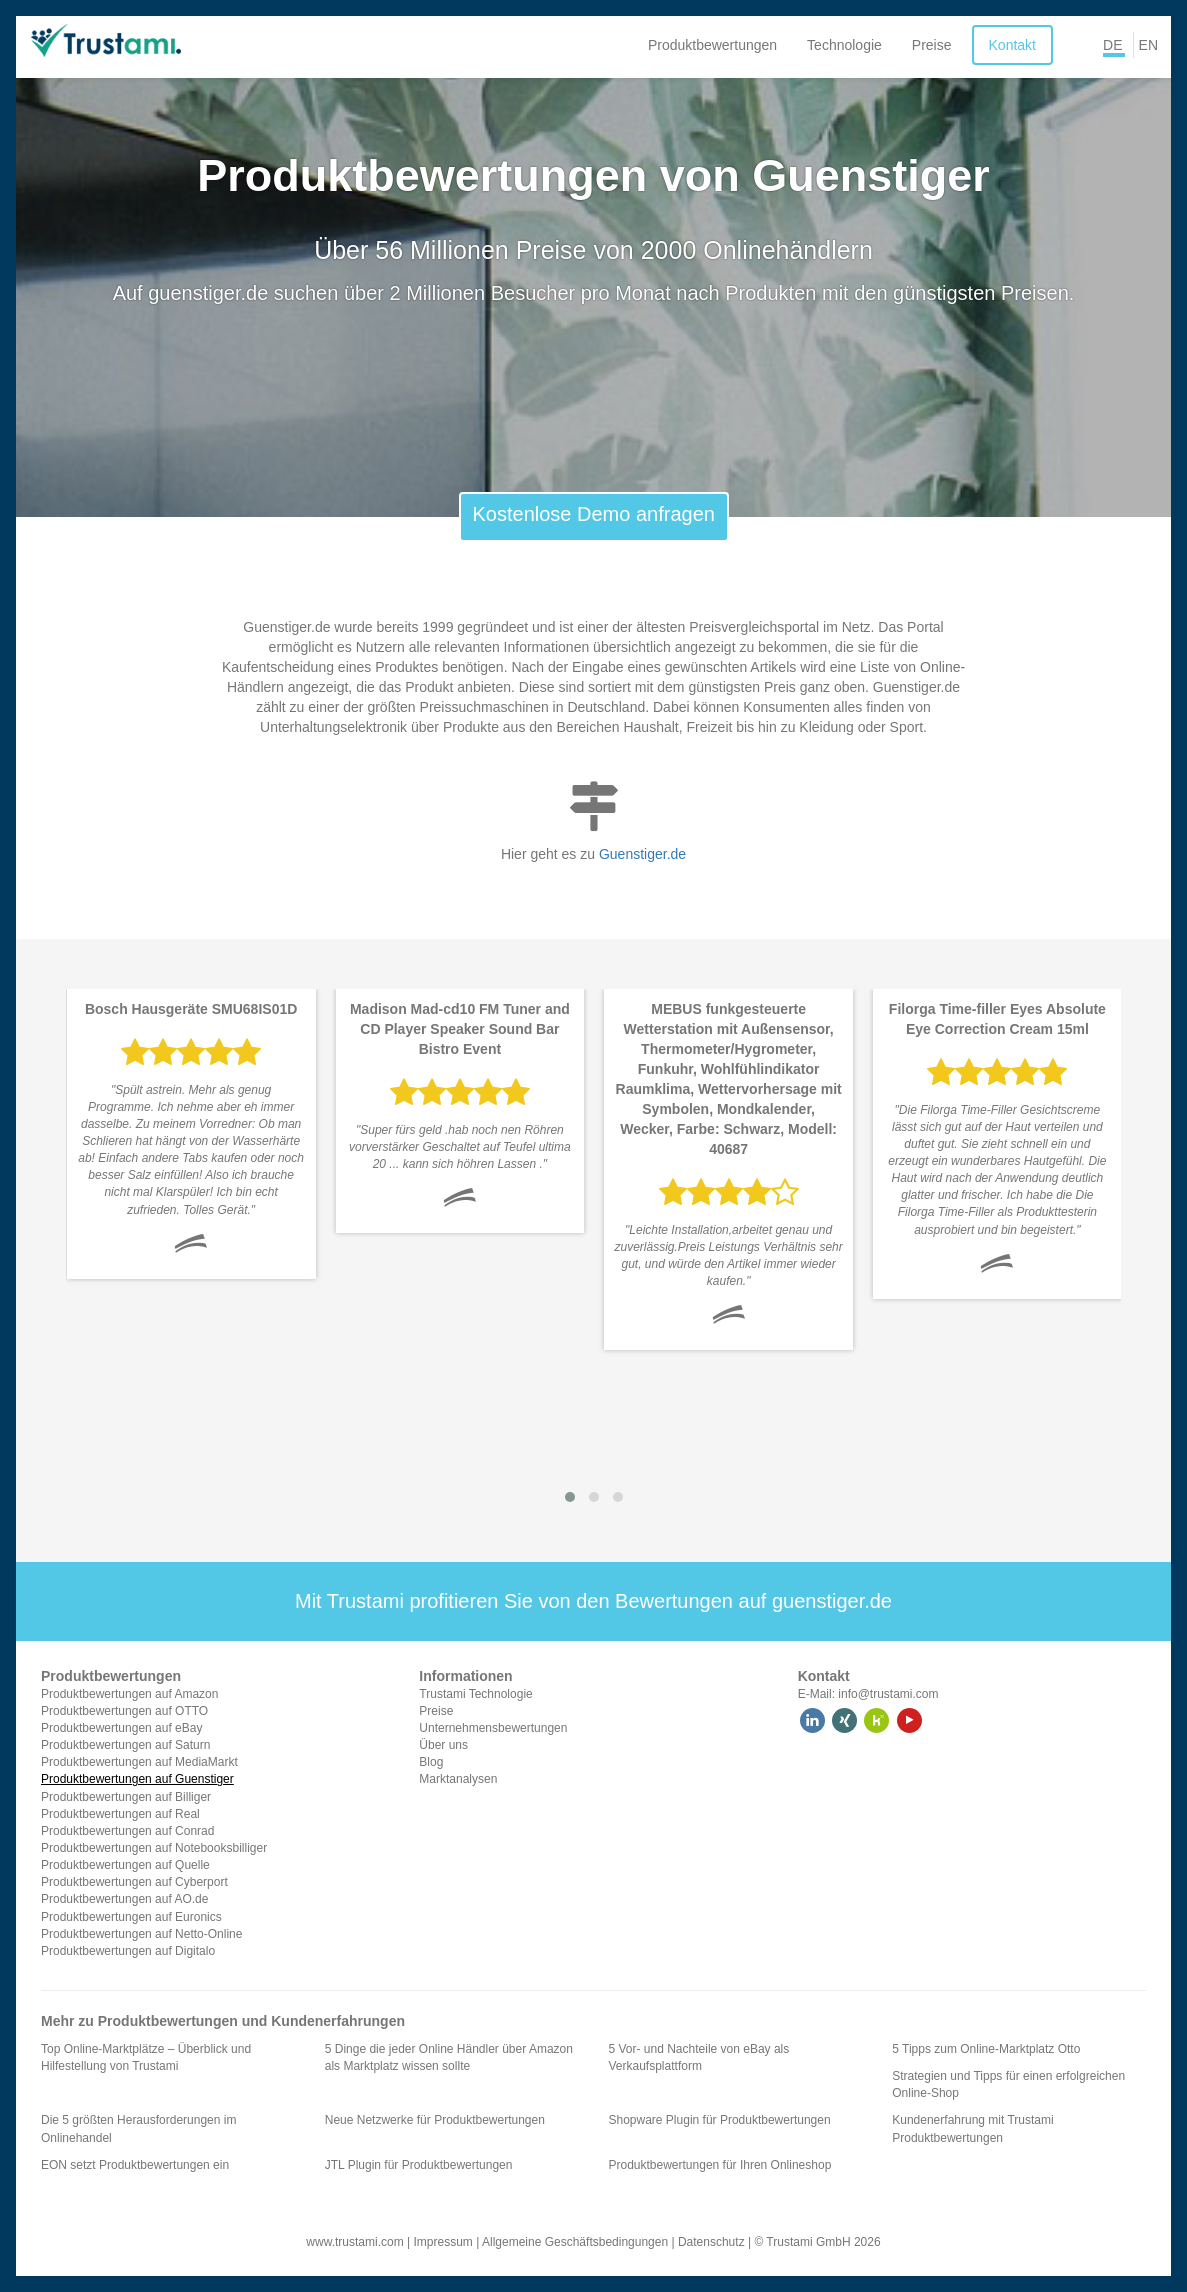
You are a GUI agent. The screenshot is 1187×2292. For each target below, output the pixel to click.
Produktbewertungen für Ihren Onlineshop (720, 2165)
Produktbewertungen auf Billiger (126, 1797)
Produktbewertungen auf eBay (121, 1728)
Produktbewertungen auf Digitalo (128, 1951)
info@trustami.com (888, 1694)
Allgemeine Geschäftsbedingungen (575, 2242)
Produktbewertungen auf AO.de (124, 1899)
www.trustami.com (354, 2242)
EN (1148, 45)
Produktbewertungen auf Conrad (127, 1831)
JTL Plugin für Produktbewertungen (419, 2165)
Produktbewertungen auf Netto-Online (141, 1934)
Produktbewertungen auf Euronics (131, 1917)
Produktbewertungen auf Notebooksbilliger (154, 1848)
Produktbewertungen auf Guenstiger (137, 1779)
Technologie (844, 45)
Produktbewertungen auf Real (120, 1814)
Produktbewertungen (712, 45)
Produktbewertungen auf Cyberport (134, 1882)
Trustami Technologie (475, 1694)
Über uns (443, 1745)
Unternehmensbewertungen (493, 1728)
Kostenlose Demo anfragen (594, 514)
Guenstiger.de (642, 854)
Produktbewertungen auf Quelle (125, 1865)
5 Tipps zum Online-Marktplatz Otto (986, 2049)
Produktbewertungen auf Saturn (125, 1745)
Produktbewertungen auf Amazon (129, 1694)
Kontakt (1012, 45)
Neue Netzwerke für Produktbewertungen (435, 2120)
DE (1112, 45)
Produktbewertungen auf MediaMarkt (139, 1762)
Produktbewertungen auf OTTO (124, 1711)
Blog (431, 1762)
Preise (932, 45)
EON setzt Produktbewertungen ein (135, 2165)
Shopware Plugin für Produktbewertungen (720, 2120)
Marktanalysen (458, 1779)
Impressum (443, 2242)
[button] (570, 1497)
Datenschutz (711, 2242)
